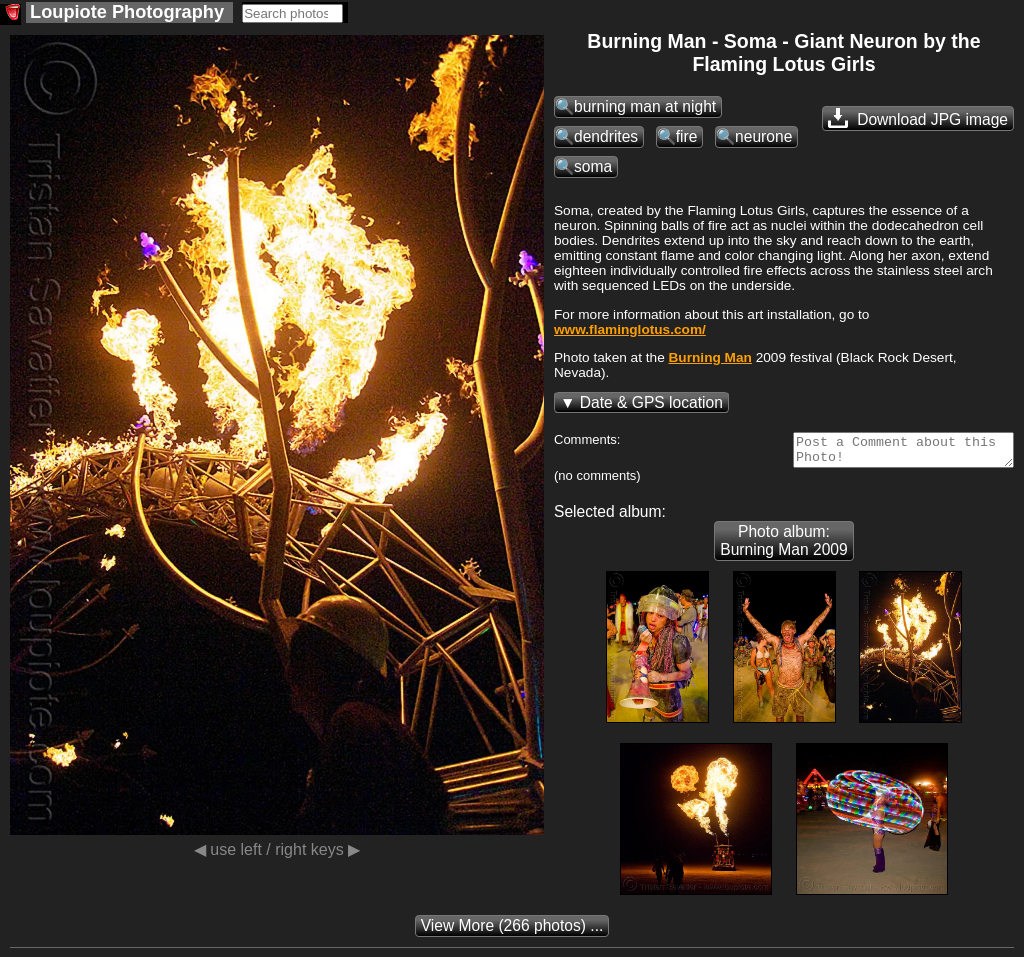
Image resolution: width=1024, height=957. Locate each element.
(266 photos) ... (512, 931)
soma (593, 166)
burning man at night (645, 106)
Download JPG (918, 118)
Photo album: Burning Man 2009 (783, 546)
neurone (763, 136)
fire (687, 136)
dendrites (606, 136)
